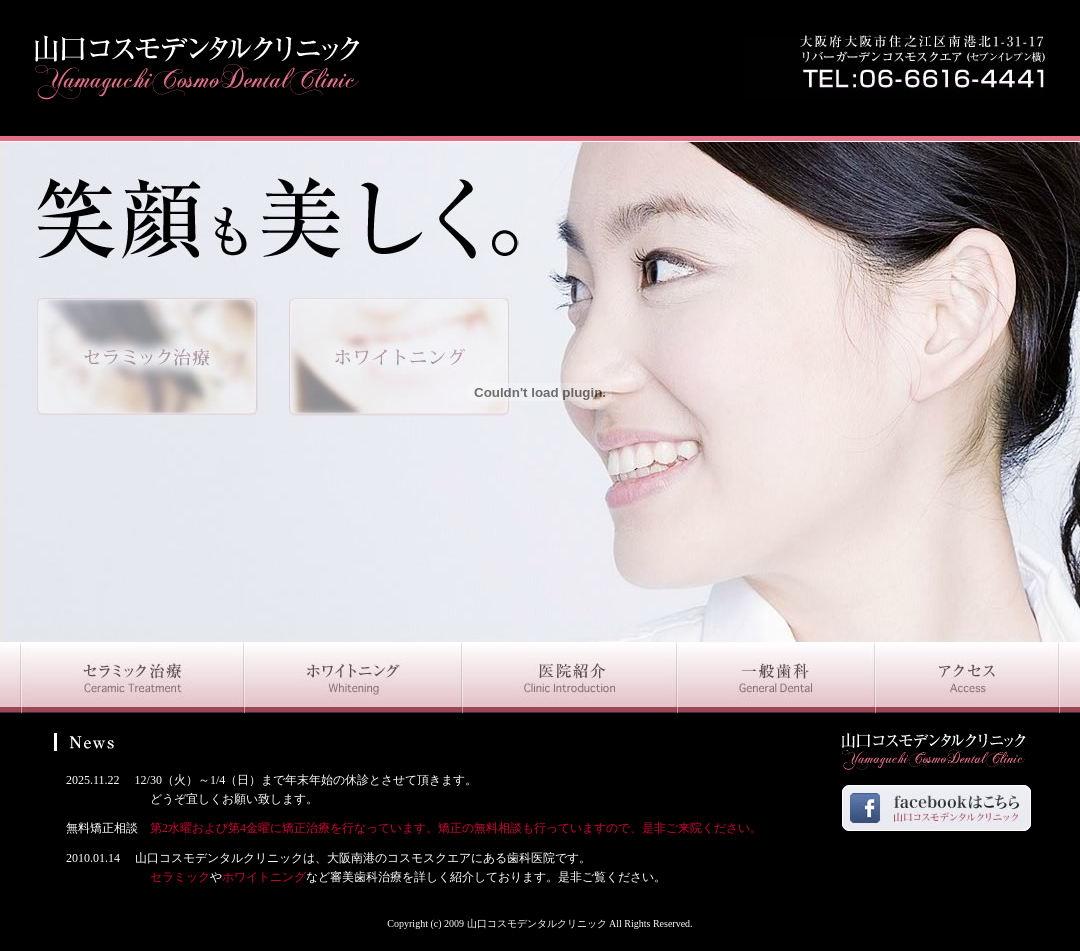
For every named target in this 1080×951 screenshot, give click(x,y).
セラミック (132, 877)
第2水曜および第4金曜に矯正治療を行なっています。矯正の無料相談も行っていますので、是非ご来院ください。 (456, 828)
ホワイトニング (264, 877)
